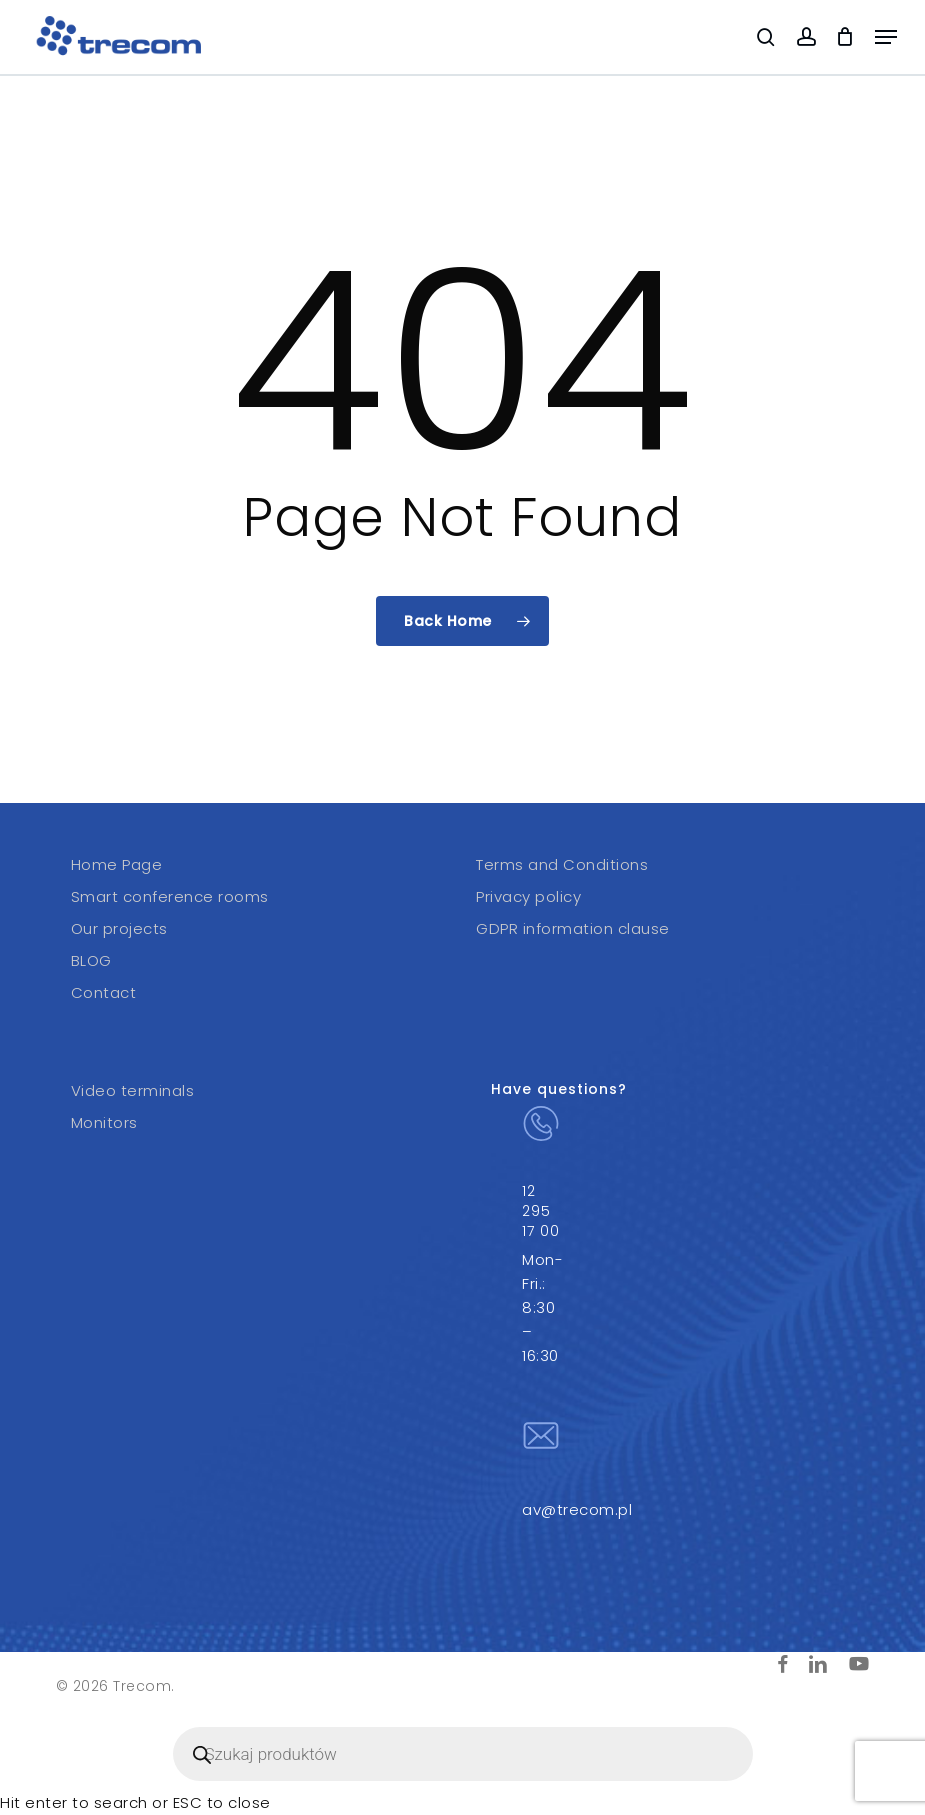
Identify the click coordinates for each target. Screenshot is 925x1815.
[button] (886, 37)
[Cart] (845, 37)
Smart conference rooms (170, 896)
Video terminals (133, 1090)
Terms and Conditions (562, 864)
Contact (104, 992)
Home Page (117, 864)
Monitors (104, 1122)
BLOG (91, 960)
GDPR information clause (573, 928)
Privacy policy (528, 896)
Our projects (119, 928)
